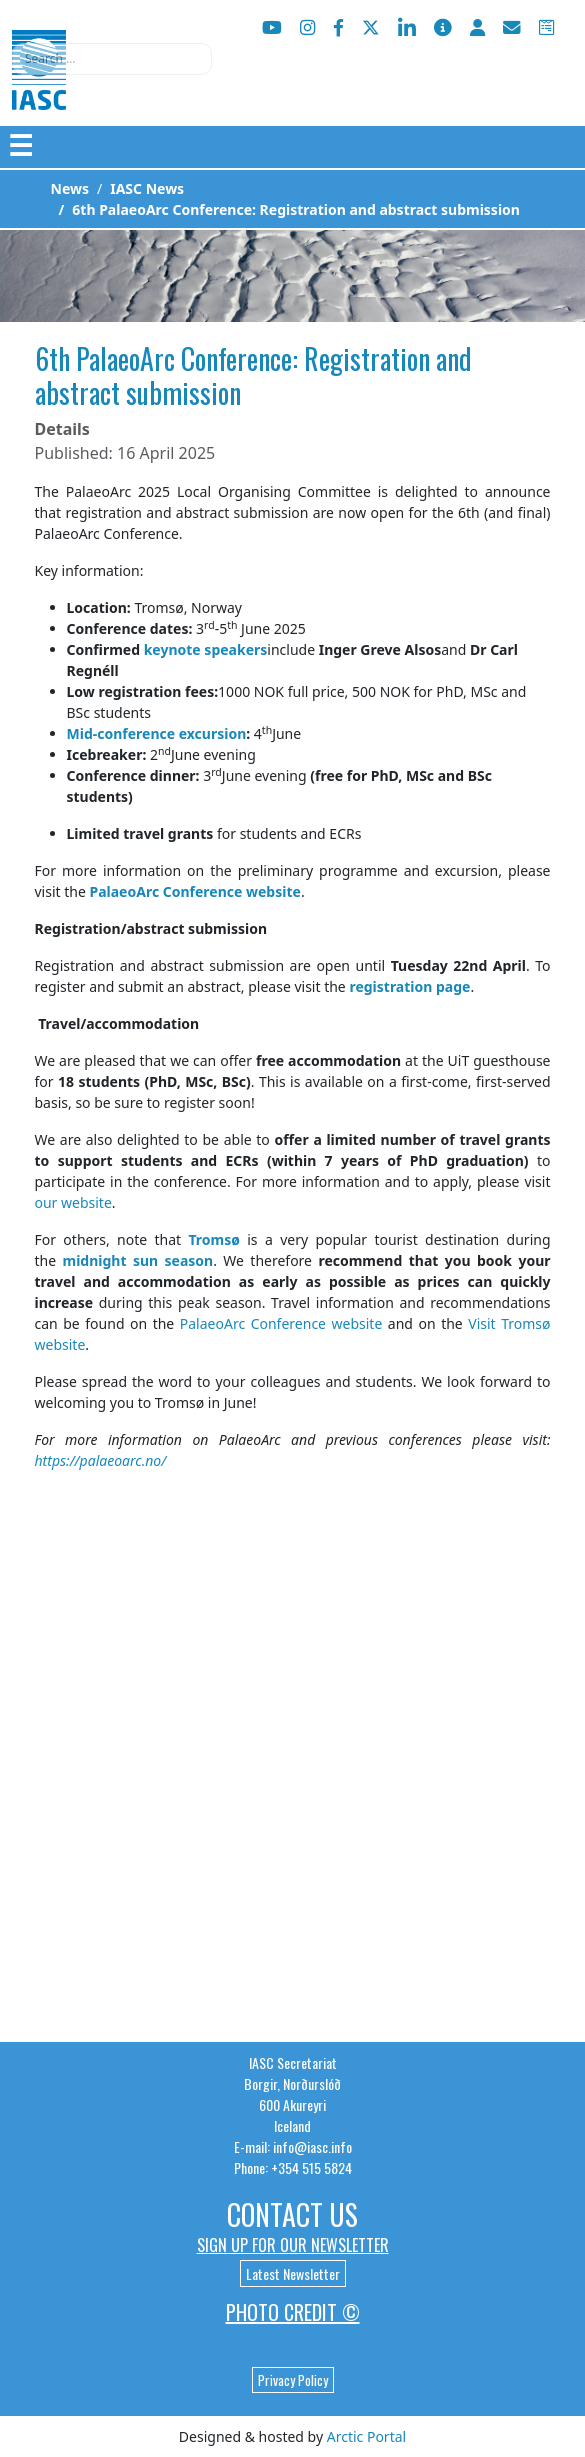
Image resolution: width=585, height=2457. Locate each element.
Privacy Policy (293, 2380)
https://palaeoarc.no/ (101, 1460)
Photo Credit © (293, 2312)
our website (73, 1202)
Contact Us (292, 2214)
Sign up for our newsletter (293, 2245)
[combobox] (112, 59)
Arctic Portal (366, 2436)
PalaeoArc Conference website (281, 1323)
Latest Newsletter (293, 2273)
